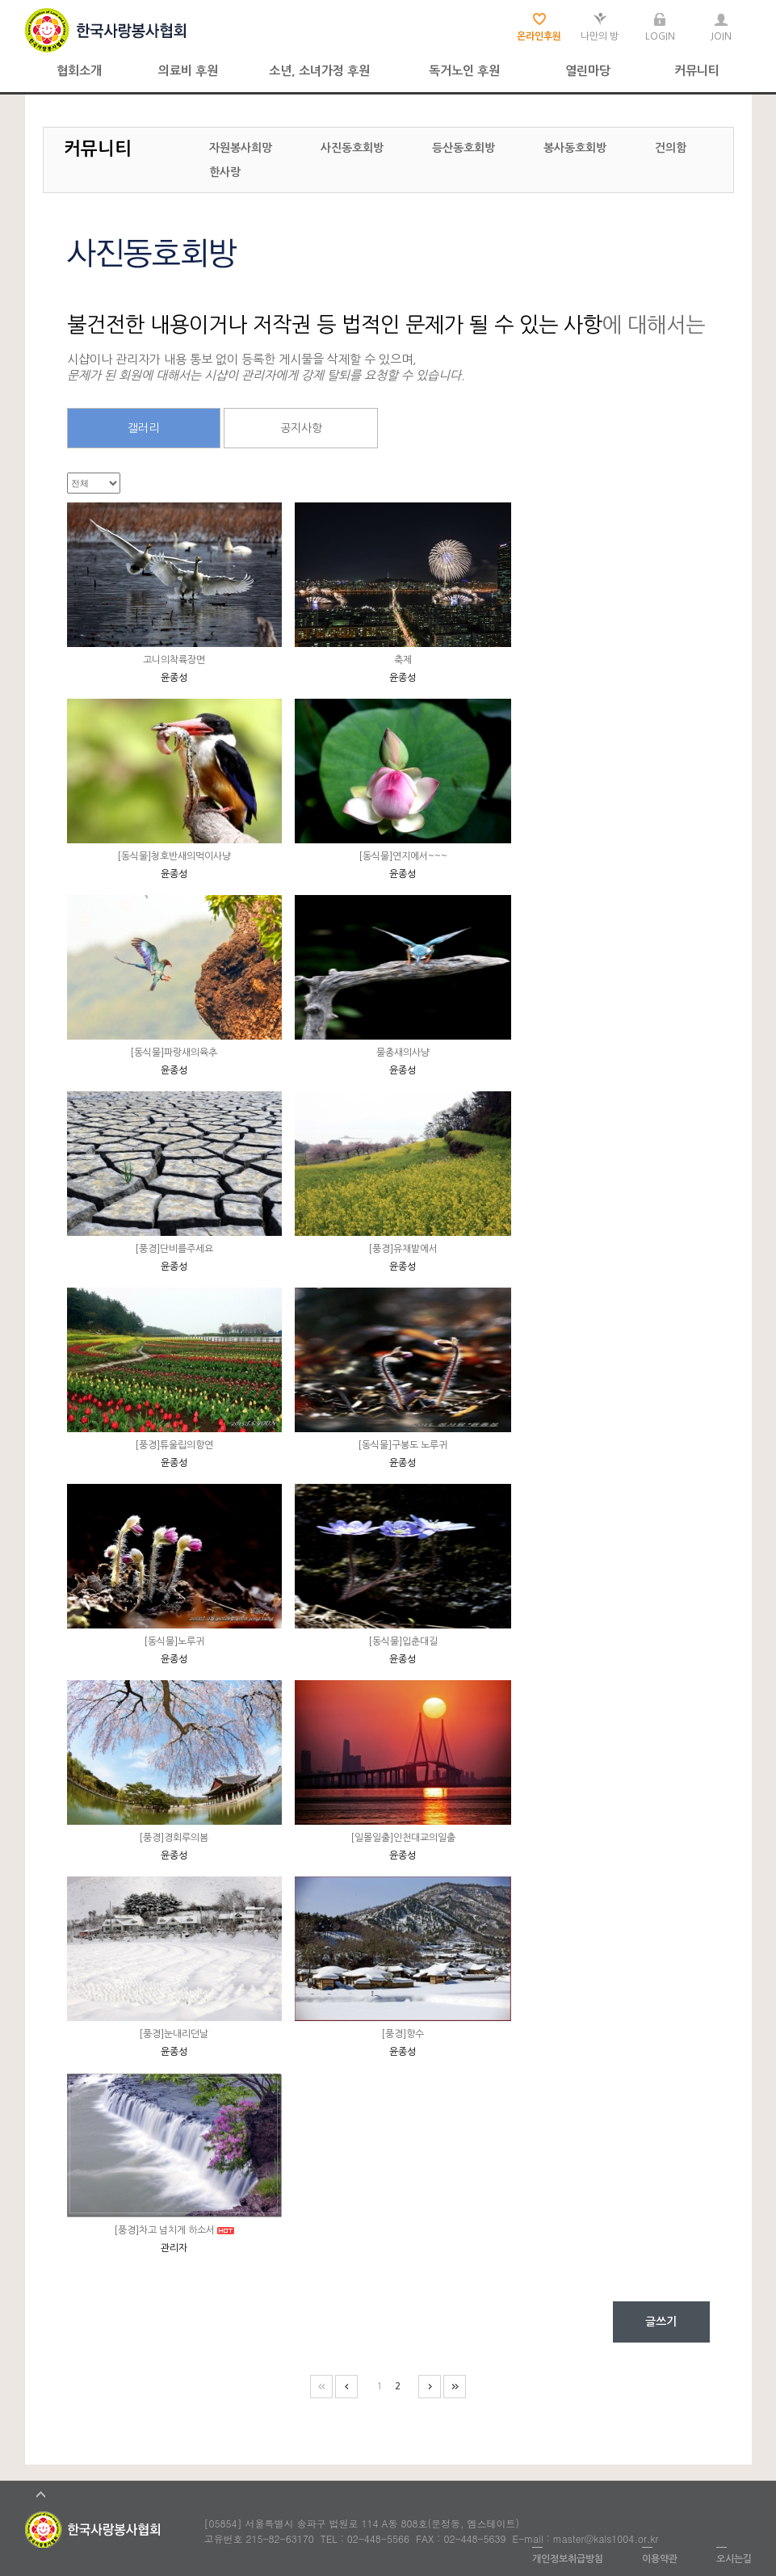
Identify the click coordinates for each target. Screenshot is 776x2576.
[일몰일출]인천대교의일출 (402, 1838)
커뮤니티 (696, 71)
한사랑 (225, 172)
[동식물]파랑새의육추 (173, 1052)
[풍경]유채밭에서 (403, 1249)
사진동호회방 (352, 147)
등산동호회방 (463, 147)
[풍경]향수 (402, 2034)
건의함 (670, 147)
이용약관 (659, 2559)
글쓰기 (661, 2321)
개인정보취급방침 (567, 2559)
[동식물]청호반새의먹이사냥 (174, 856)
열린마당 (587, 71)
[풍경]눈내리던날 (173, 2034)
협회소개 (79, 71)
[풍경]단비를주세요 (174, 1249)
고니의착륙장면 (174, 660)
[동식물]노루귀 (174, 1641)
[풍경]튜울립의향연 (174, 1445)
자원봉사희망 (240, 147)
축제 (403, 660)
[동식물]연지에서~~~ (403, 856)
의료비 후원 (188, 71)
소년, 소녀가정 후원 (319, 71)
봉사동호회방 (574, 147)
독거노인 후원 (464, 71)
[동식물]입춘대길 (403, 1641)
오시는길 (734, 2559)
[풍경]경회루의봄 (173, 1838)
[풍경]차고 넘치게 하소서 (164, 2230)
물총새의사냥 (403, 1052)
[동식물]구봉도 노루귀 (402, 1445)
